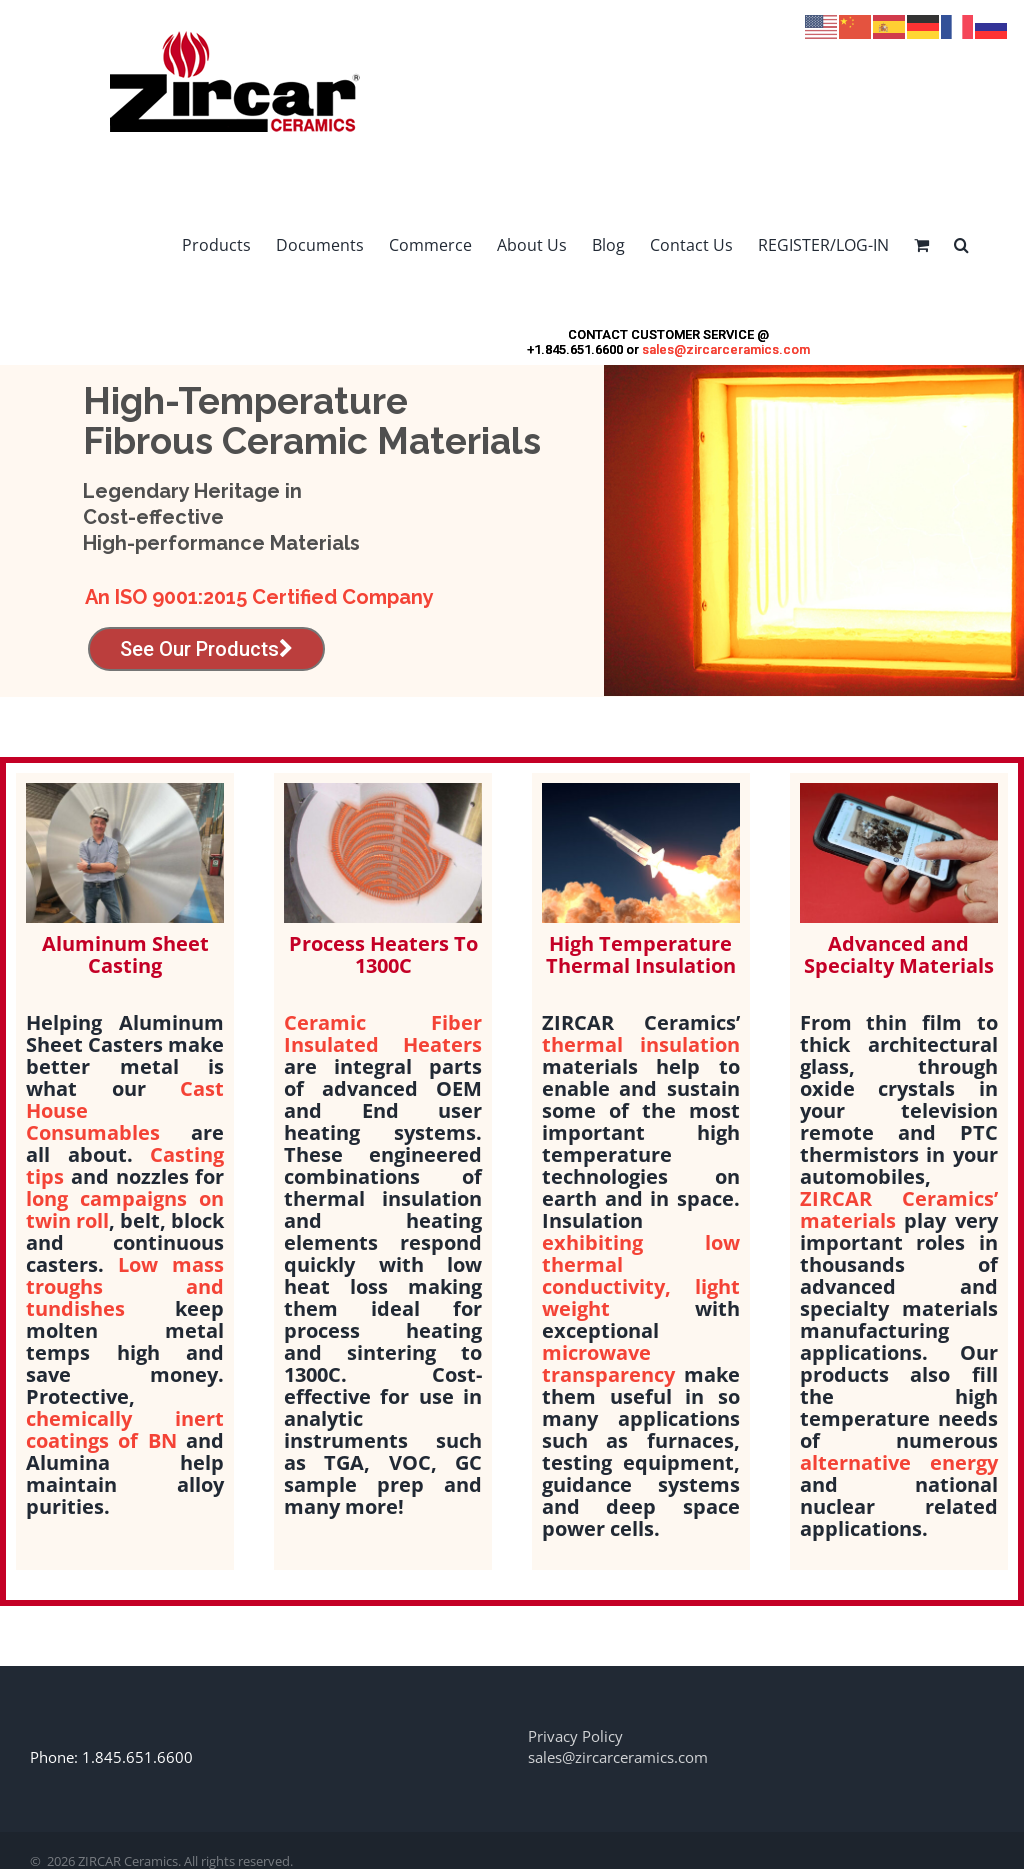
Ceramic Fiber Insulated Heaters (383, 1033)
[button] (961, 244)
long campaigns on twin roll (125, 1209)
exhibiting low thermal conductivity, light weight (641, 1275)
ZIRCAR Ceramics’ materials (899, 1209)
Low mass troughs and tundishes (125, 1286)
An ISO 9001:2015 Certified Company (259, 597)
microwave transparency (608, 1363)
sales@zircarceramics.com (726, 349)
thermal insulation (641, 1044)
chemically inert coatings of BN (125, 1429)
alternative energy (899, 1462)
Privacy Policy (575, 1736)
